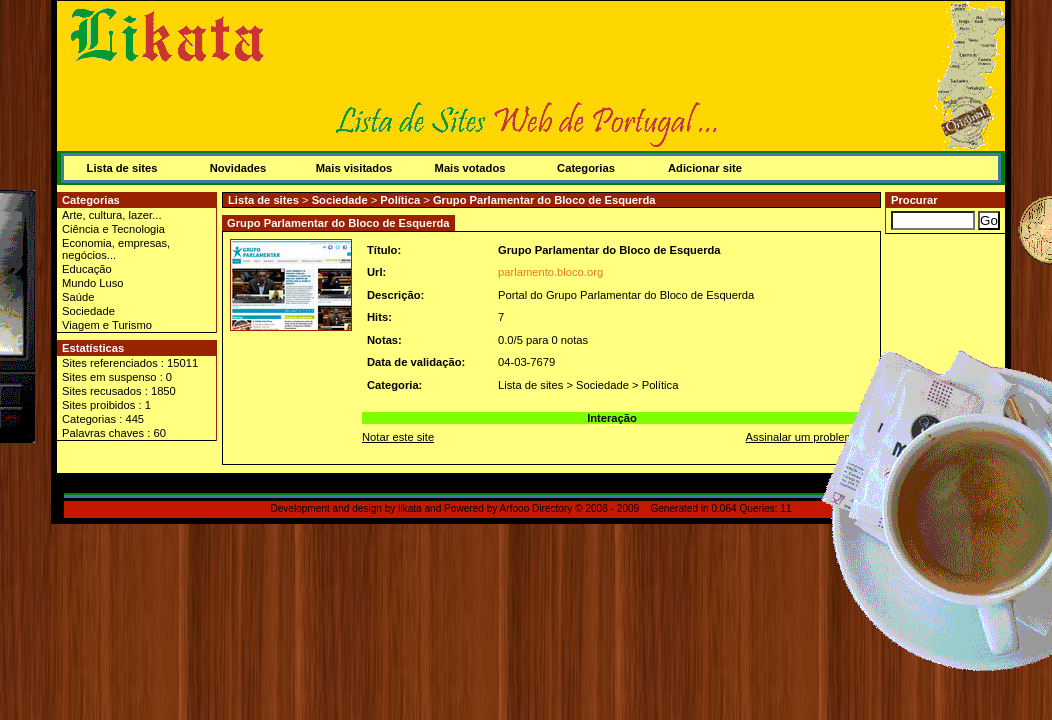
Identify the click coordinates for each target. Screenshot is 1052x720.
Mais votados (470, 168)
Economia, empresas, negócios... (116, 249)
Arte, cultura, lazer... (112, 215)
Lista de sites (122, 168)
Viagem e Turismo (107, 325)
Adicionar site (705, 168)
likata (410, 508)
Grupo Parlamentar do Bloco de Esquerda (544, 200)
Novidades (238, 168)
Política (400, 200)
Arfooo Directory (536, 508)
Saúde (78, 297)
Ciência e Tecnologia (113, 229)
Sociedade (88, 311)
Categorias (586, 168)
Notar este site (398, 437)
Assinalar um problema (803, 437)
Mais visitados (354, 168)
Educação (87, 269)
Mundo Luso (93, 283)
